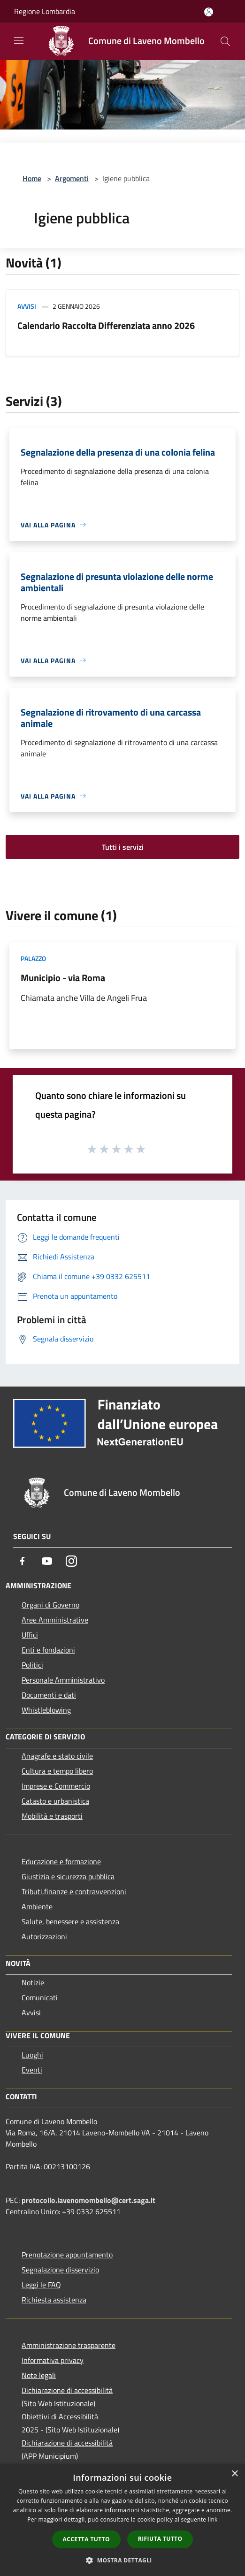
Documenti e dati (49, 1694)
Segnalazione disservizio (60, 2269)
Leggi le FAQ (41, 2284)
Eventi (32, 2069)
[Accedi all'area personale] (208, 12)
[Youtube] (47, 1561)
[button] (122, 2560)
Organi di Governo (50, 1604)
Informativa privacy (53, 2360)
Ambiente (37, 1906)
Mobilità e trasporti (52, 1815)
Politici (32, 1664)
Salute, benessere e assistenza (70, 1921)
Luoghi (32, 2054)
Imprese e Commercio (56, 1785)
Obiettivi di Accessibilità (60, 2416)
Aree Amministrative (55, 1619)
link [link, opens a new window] (213, 2519)
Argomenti (72, 178)
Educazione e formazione (61, 1861)
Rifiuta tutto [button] (160, 2539)
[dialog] (122, 2520)
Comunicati (40, 1997)
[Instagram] (71, 1561)
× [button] (234, 2473)
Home (32, 178)
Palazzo (33, 958)
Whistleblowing (46, 1709)
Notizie (33, 1982)
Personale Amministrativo (63, 1679)
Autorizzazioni (44, 1936)
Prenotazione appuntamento (67, 2254)
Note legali (39, 2375)
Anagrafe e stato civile (57, 1755)
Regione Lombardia (44, 11)
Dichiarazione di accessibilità (67, 2390)
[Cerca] (225, 41)
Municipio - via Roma (63, 977)
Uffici (30, 1634)
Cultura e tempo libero (57, 1770)
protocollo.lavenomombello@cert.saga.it (88, 2200)
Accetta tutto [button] (86, 2539)
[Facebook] (22, 1561)
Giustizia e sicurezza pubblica (68, 1876)
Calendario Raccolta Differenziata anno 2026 (106, 325)
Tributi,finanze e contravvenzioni (74, 1891)
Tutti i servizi (123, 847)
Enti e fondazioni (48, 1649)
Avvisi (26, 306)
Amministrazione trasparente (68, 2345)
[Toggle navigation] (18, 40)
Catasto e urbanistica (55, 1800)
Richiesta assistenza (54, 2299)
